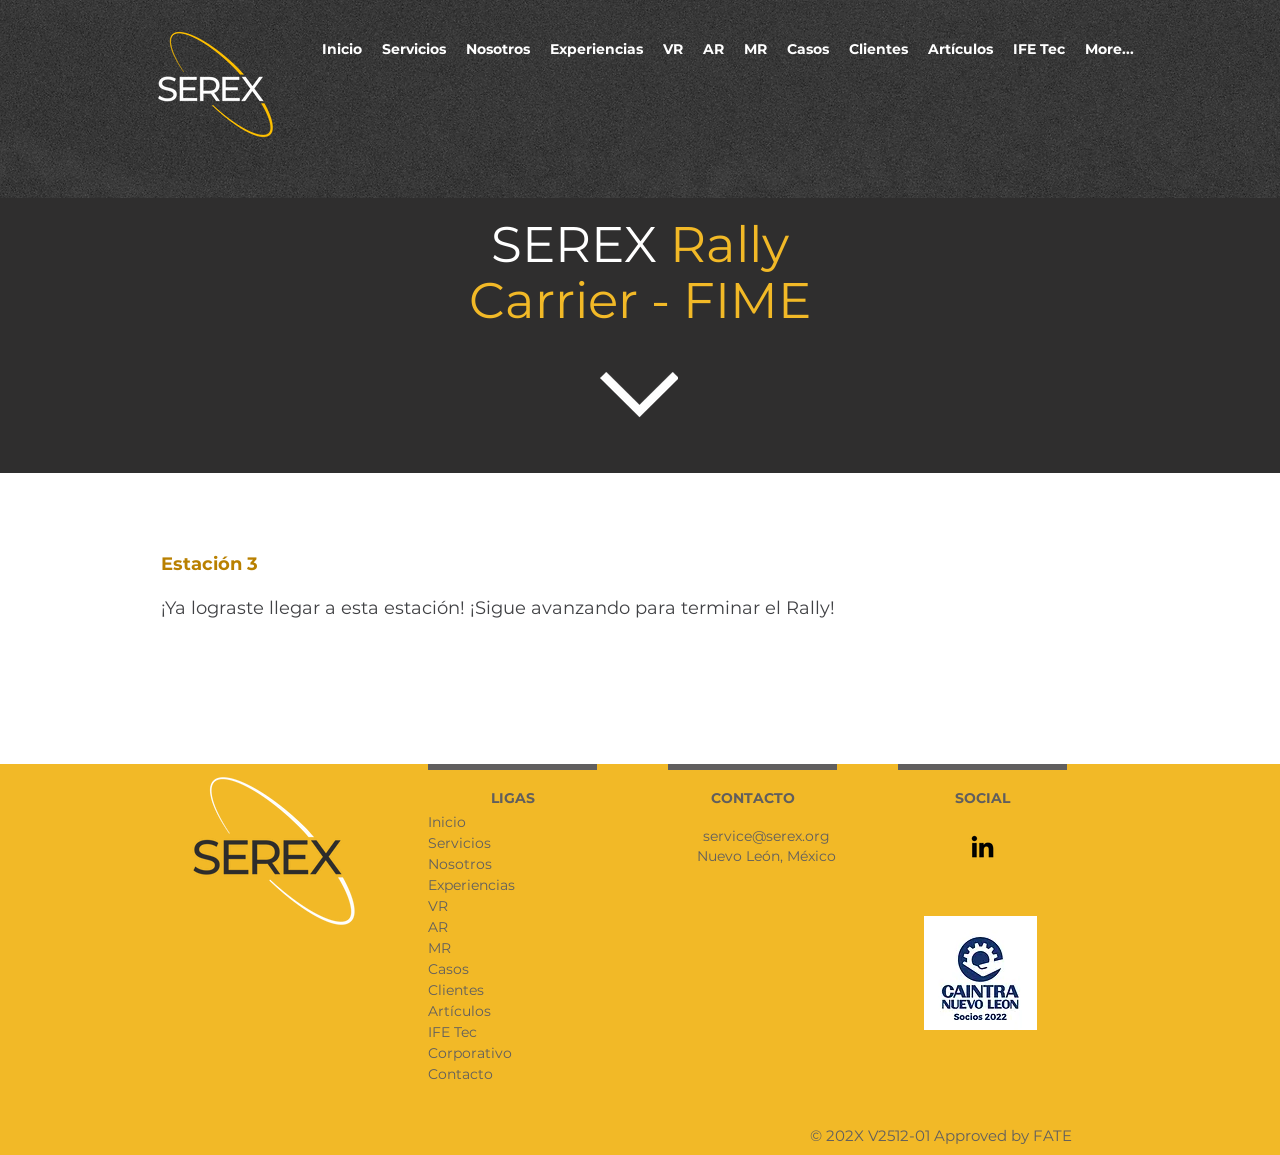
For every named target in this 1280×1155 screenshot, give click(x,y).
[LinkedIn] (982, 846)
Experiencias (471, 885)
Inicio (447, 822)
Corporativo (470, 1053)
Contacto (460, 1074)
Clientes (456, 990)
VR (438, 906)
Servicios (459, 843)
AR (438, 927)
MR (439, 948)
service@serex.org (766, 836)
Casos (448, 969)
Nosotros (460, 864)
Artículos (459, 1011)
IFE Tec (452, 1032)
